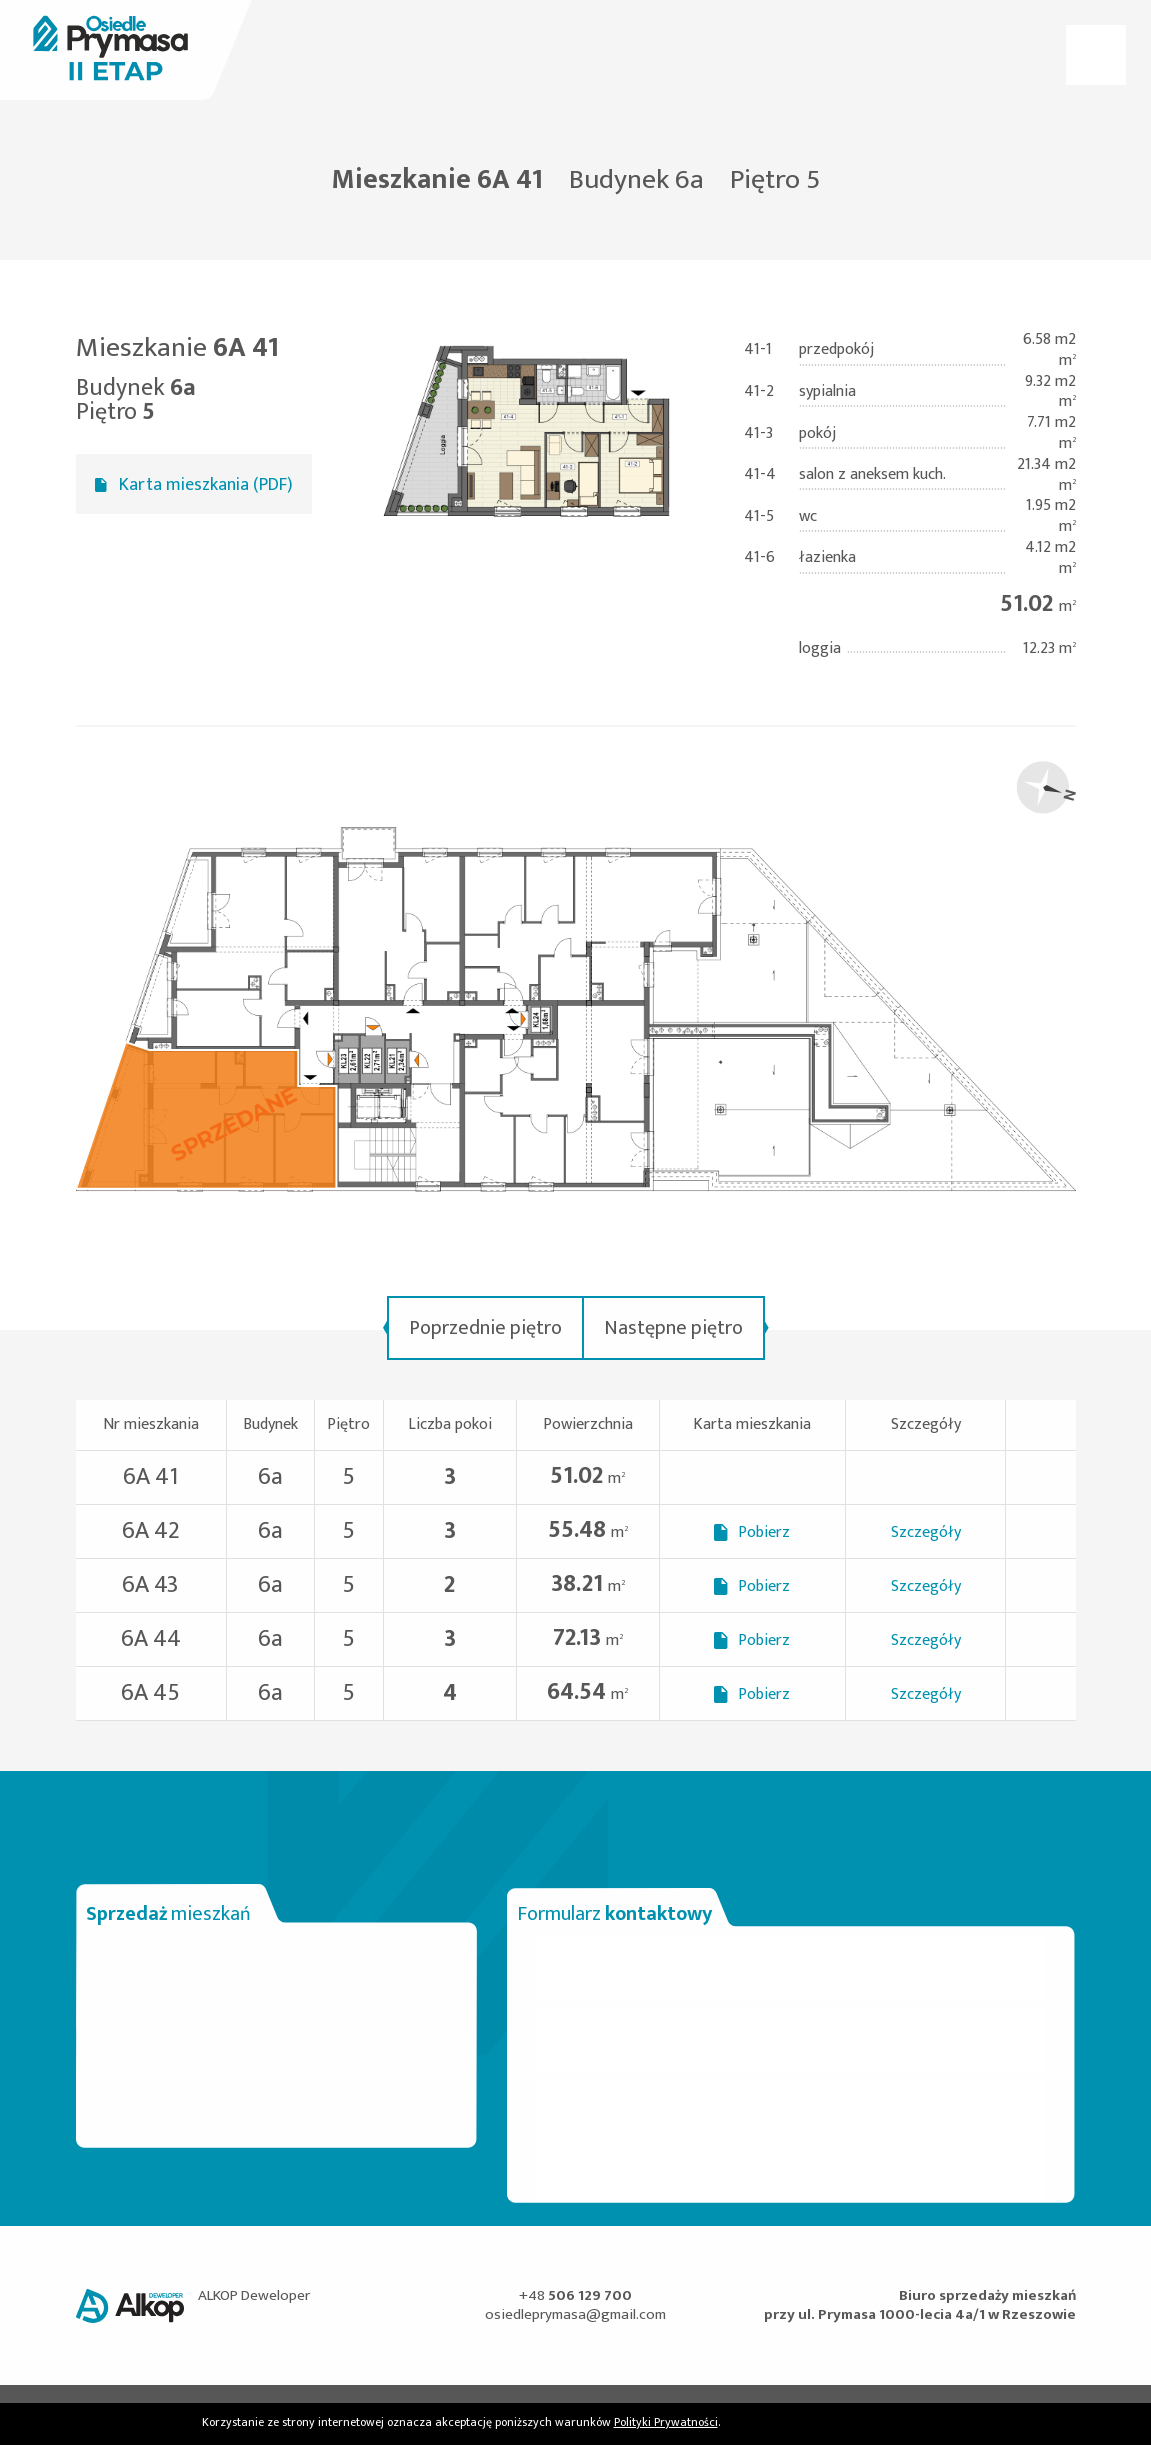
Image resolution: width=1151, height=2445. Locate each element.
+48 (575, 2295)
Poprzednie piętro (485, 1328)
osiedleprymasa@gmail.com (575, 2314)
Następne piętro (673, 1328)
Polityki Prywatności (666, 2422)
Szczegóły (926, 1532)
